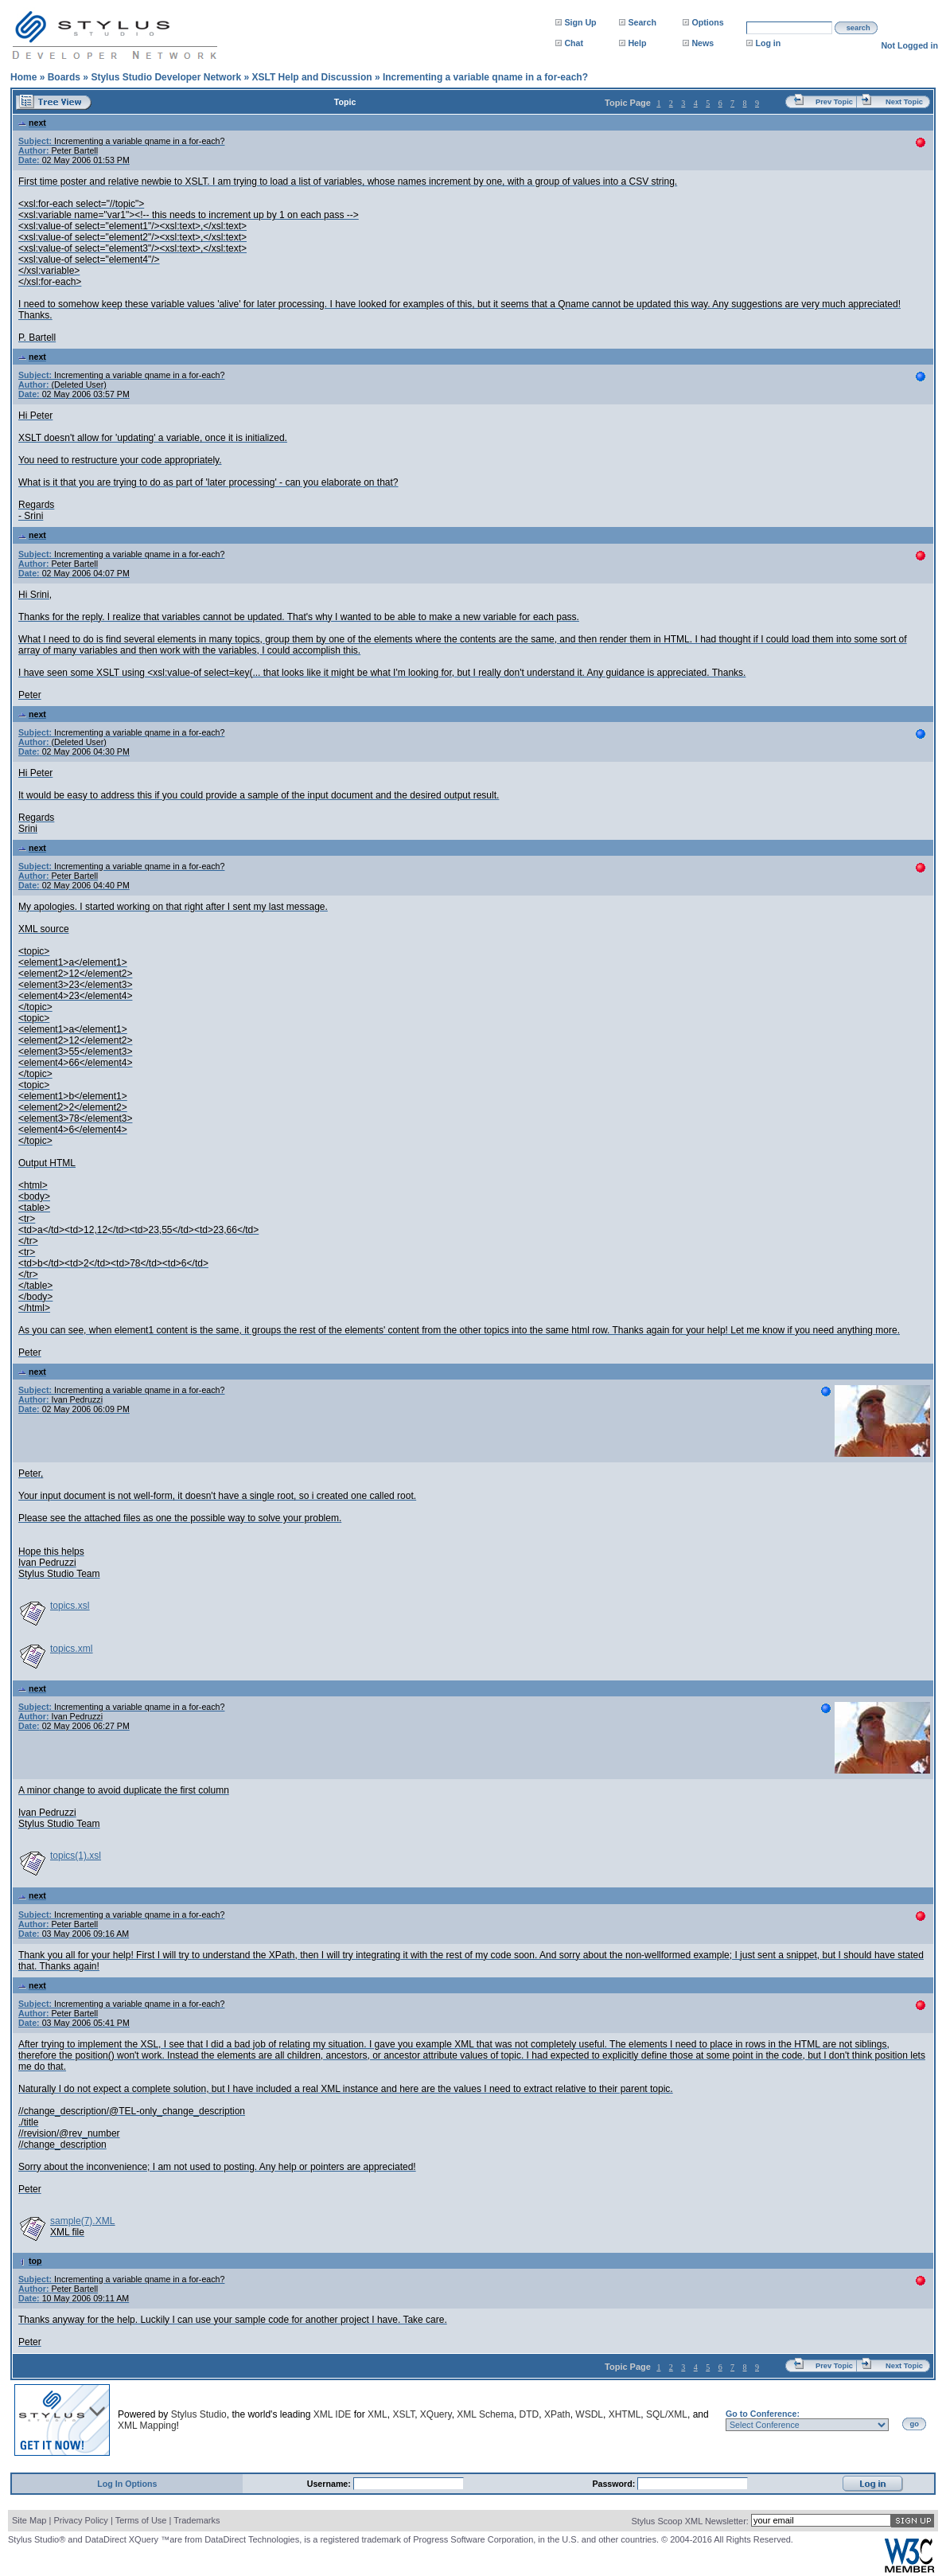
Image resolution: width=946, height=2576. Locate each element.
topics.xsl (69, 1605)
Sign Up (580, 22)
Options (707, 22)
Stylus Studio (199, 2414)
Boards (64, 77)
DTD (529, 2414)
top (30, 2261)
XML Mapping (147, 2425)
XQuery (436, 2414)
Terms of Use (141, 2520)
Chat (573, 43)
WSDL (589, 2414)
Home (23, 77)
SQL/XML (666, 2414)
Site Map (29, 2520)
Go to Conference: (763, 2413)
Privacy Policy (80, 2520)
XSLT (403, 2414)
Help (637, 43)
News (702, 43)
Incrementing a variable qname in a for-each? (485, 77)
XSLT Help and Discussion (311, 77)
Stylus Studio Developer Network (166, 77)
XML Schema (485, 2414)
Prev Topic (834, 102)
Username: (330, 2483)
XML (377, 2414)
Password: (614, 2483)
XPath (557, 2414)
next (32, 122)
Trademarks (196, 2520)
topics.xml (71, 1648)
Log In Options (127, 2483)
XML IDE (332, 2414)
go (914, 2424)
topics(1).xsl (75, 1855)
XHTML (625, 2414)
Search (642, 22)
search (858, 28)
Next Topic (904, 102)
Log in (768, 43)
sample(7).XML (82, 2221)
